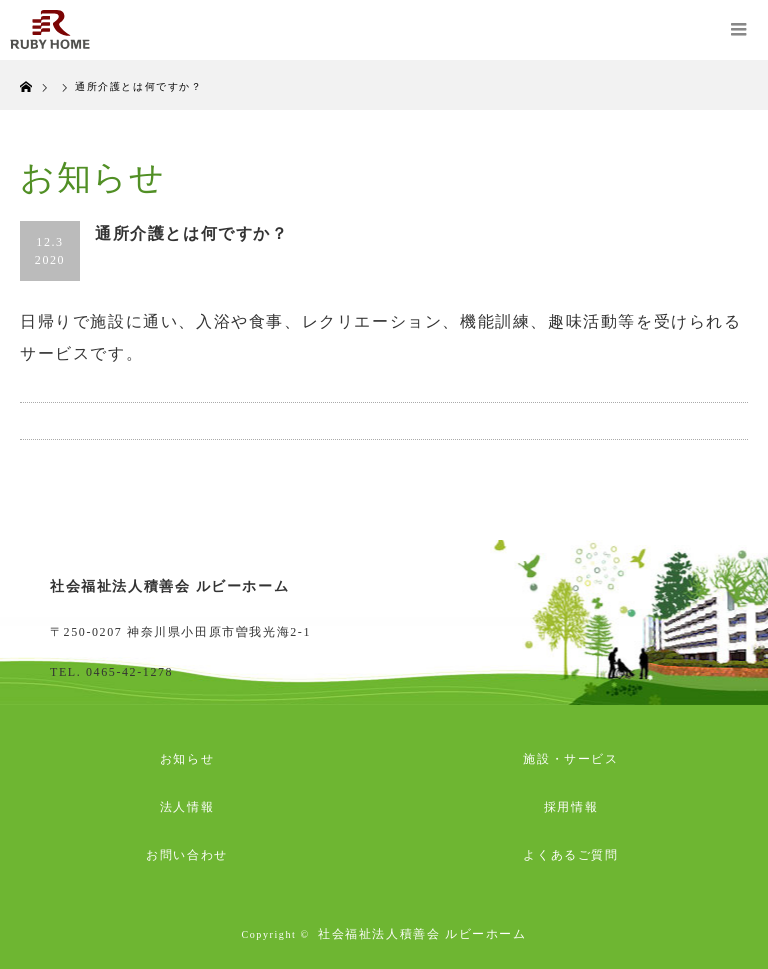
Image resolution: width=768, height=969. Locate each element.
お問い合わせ (187, 855)
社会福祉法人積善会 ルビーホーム (422, 934)
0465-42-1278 (129, 672)
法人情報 (187, 807)
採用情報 (571, 807)
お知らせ (187, 759)
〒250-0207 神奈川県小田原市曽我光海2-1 (180, 632)
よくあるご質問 (570, 855)
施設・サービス (570, 759)
